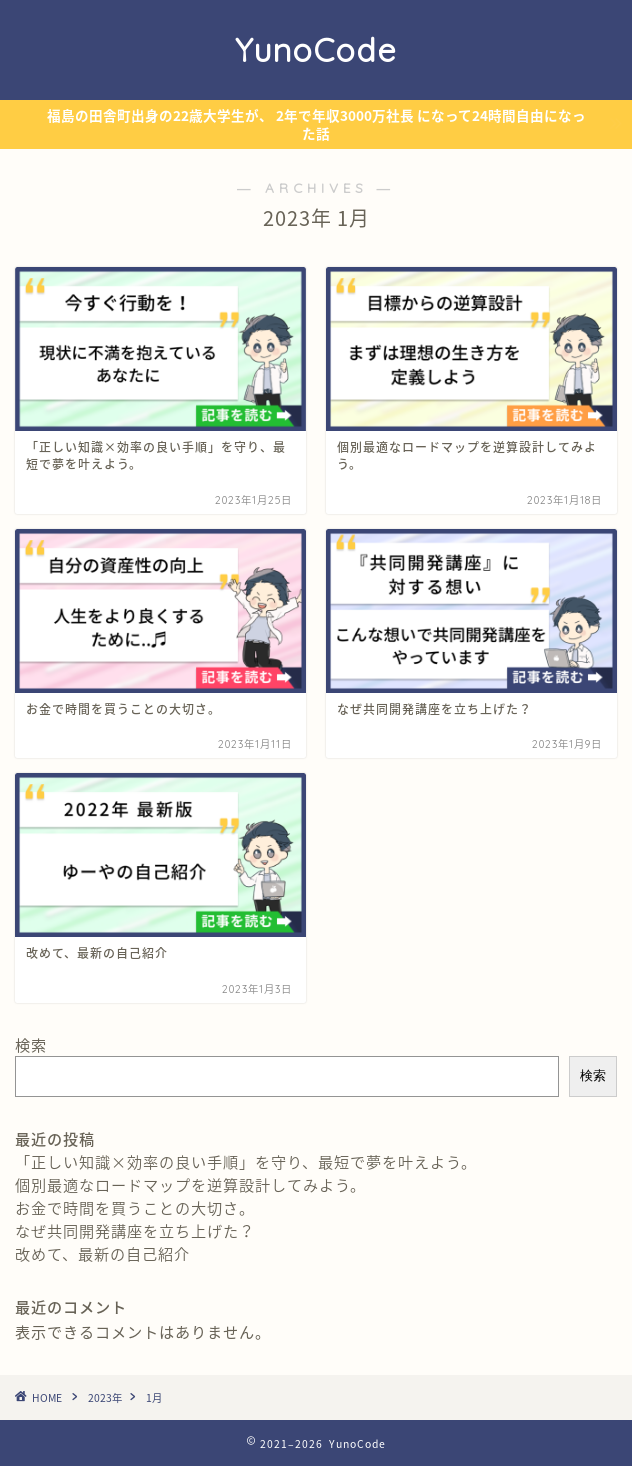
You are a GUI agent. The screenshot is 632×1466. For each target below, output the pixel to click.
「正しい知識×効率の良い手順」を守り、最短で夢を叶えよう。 (246, 1161)
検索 (31, 1044)
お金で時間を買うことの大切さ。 (135, 1207)
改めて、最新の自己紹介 (102, 1253)
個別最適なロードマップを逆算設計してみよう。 (190, 1184)
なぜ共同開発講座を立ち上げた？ (135, 1230)
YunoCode (316, 50)
